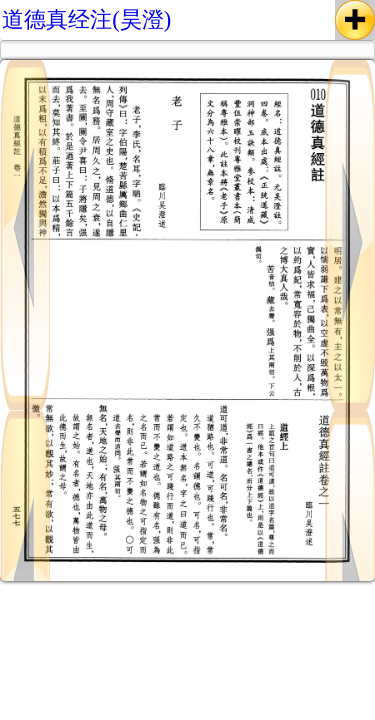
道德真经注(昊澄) (86, 19)
